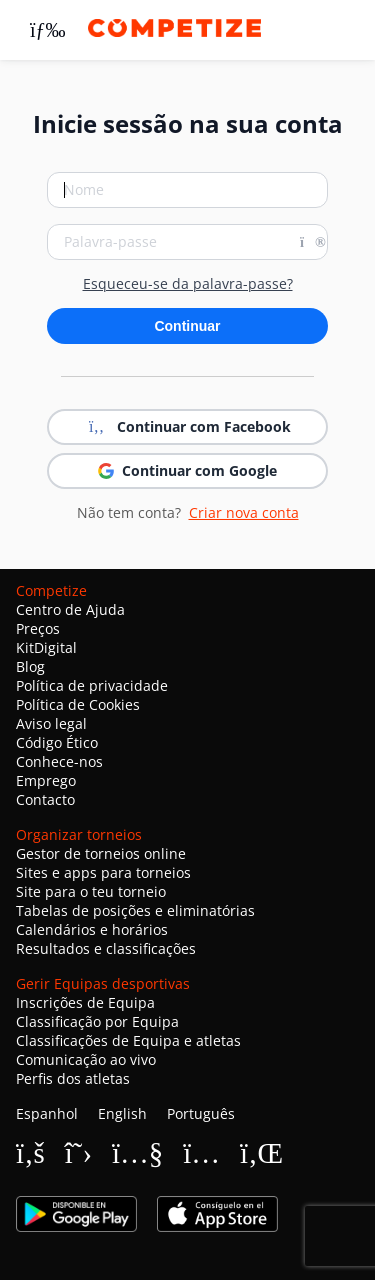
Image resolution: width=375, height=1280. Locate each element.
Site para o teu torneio (91, 891)
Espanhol (47, 1113)
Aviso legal (51, 723)
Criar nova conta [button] (244, 512)
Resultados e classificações (106, 948)
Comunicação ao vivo (86, 1059)
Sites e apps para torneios (103, 872)
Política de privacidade (92, 685)
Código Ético (57, 742)
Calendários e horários (92, 929)
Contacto (45, 799)
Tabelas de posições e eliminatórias (135, 910)
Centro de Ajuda (70, 609)
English (122, 1113)
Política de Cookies (78, 704)
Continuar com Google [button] (187, 470)
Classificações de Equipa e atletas (128, 1040)
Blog (30, 666)
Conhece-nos (59, 761)
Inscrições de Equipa (85, 1002)
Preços (38, 628)
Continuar (187, 326)
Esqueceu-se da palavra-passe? (188, 284)
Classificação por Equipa (97, 1021)
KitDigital (46, 647)
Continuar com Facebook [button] (188, 427)
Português (201, 1113)
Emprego (46, 780)
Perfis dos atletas (73, 1078)
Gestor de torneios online (101, 853)
